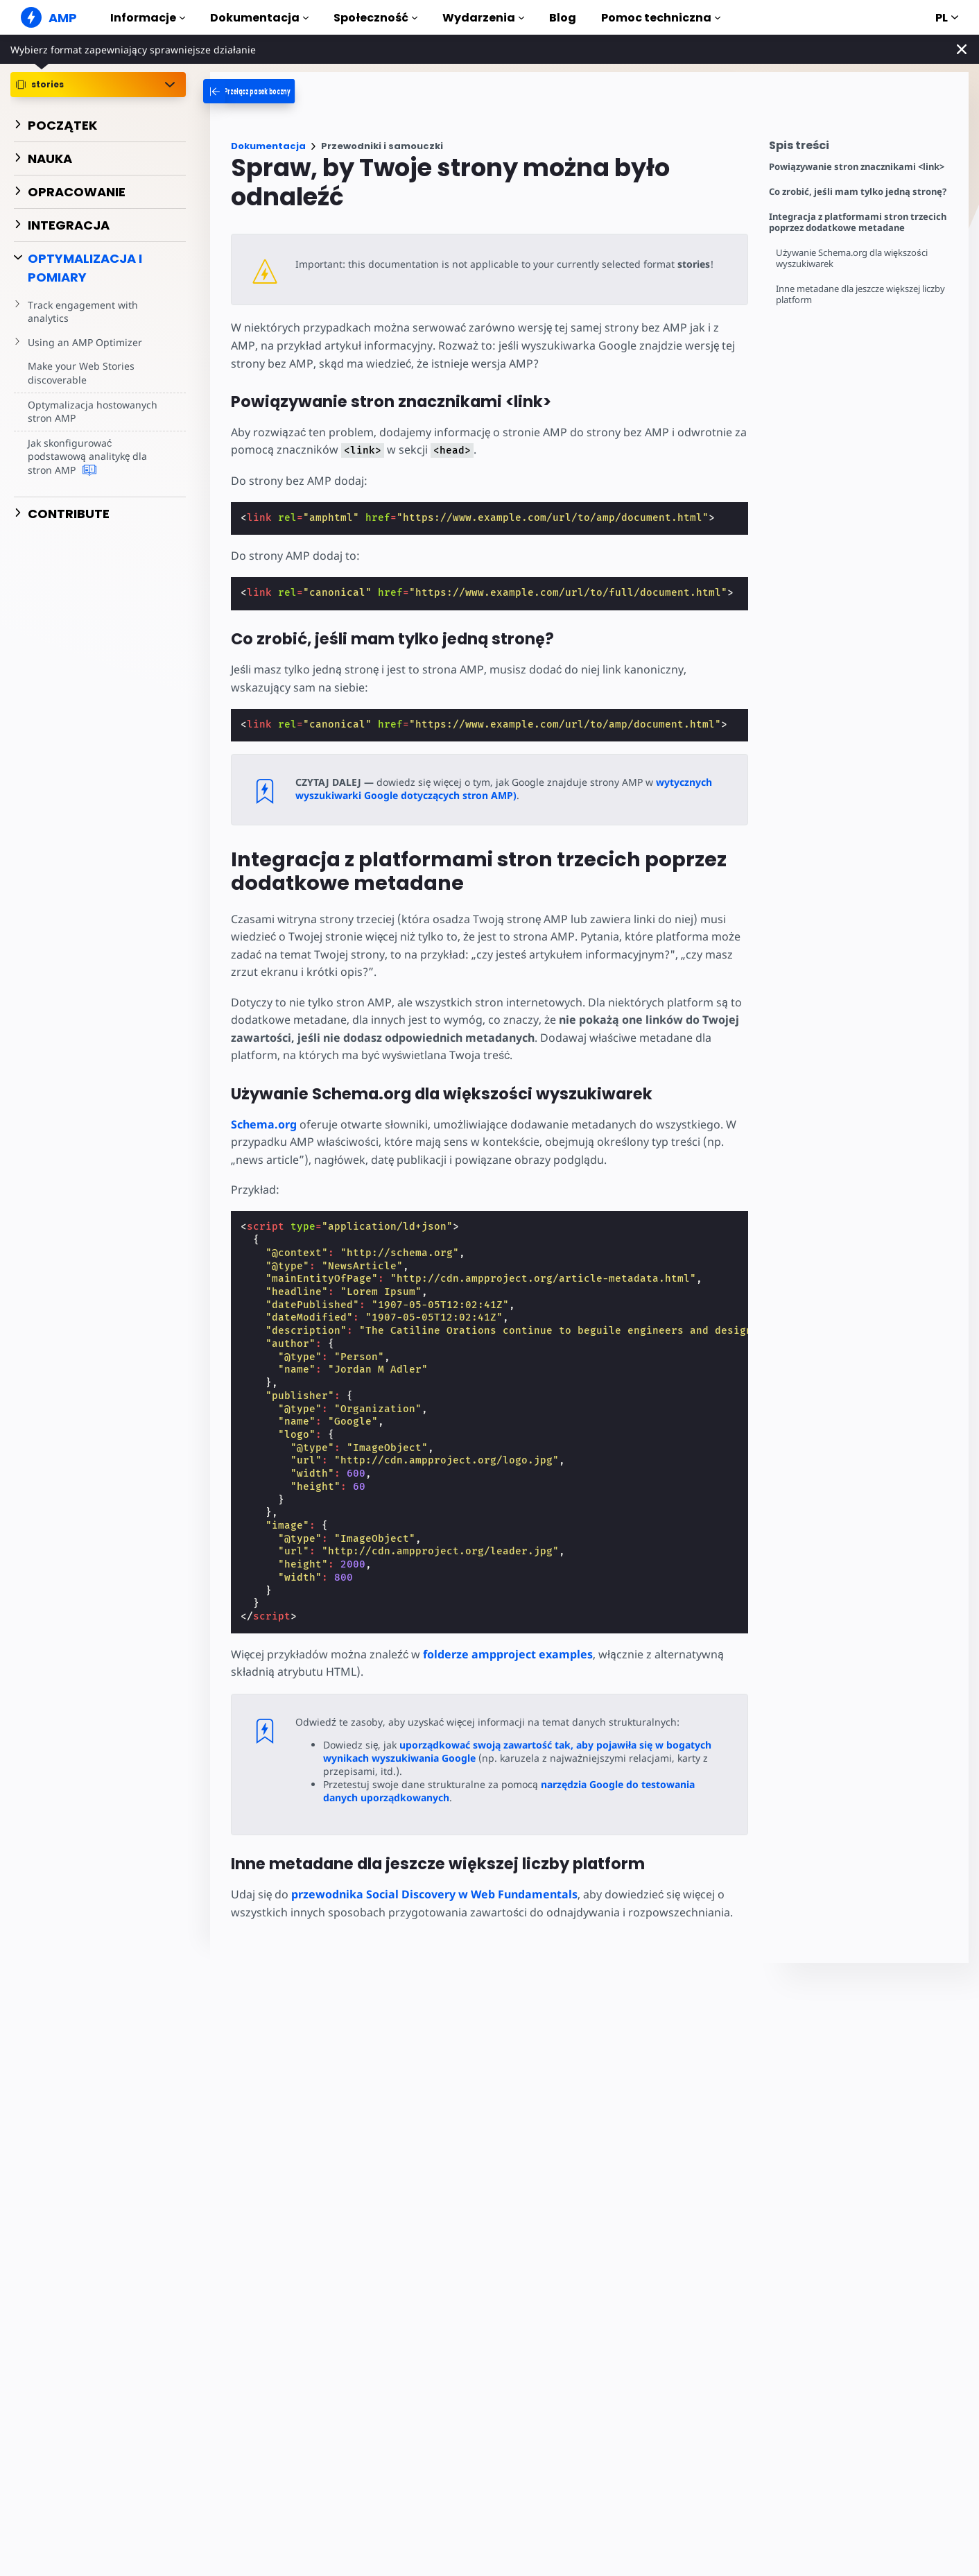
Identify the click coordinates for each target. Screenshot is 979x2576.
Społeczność (375, 18)
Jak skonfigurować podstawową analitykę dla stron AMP (87, 456)
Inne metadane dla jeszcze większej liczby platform (863, 294)
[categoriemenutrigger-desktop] (271, 91)
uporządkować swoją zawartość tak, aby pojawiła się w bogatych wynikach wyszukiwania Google (516, 1751)
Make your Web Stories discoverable (80, 372)
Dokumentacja (259, 18)
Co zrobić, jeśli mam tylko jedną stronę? (857, 192)
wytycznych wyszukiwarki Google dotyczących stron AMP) (501, 788)
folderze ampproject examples (505, 1654)
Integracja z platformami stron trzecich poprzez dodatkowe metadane (857, 222)
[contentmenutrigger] (862, 149)
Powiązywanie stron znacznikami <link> (856, 167)
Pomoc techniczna (660, 18)
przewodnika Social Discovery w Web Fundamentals (434, 1894)
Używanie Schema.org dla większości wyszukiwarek (853, 258)
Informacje (147, 18)
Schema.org (264, 1124)
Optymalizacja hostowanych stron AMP (91, 411)
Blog (562, 18)
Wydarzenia (483, 18)
